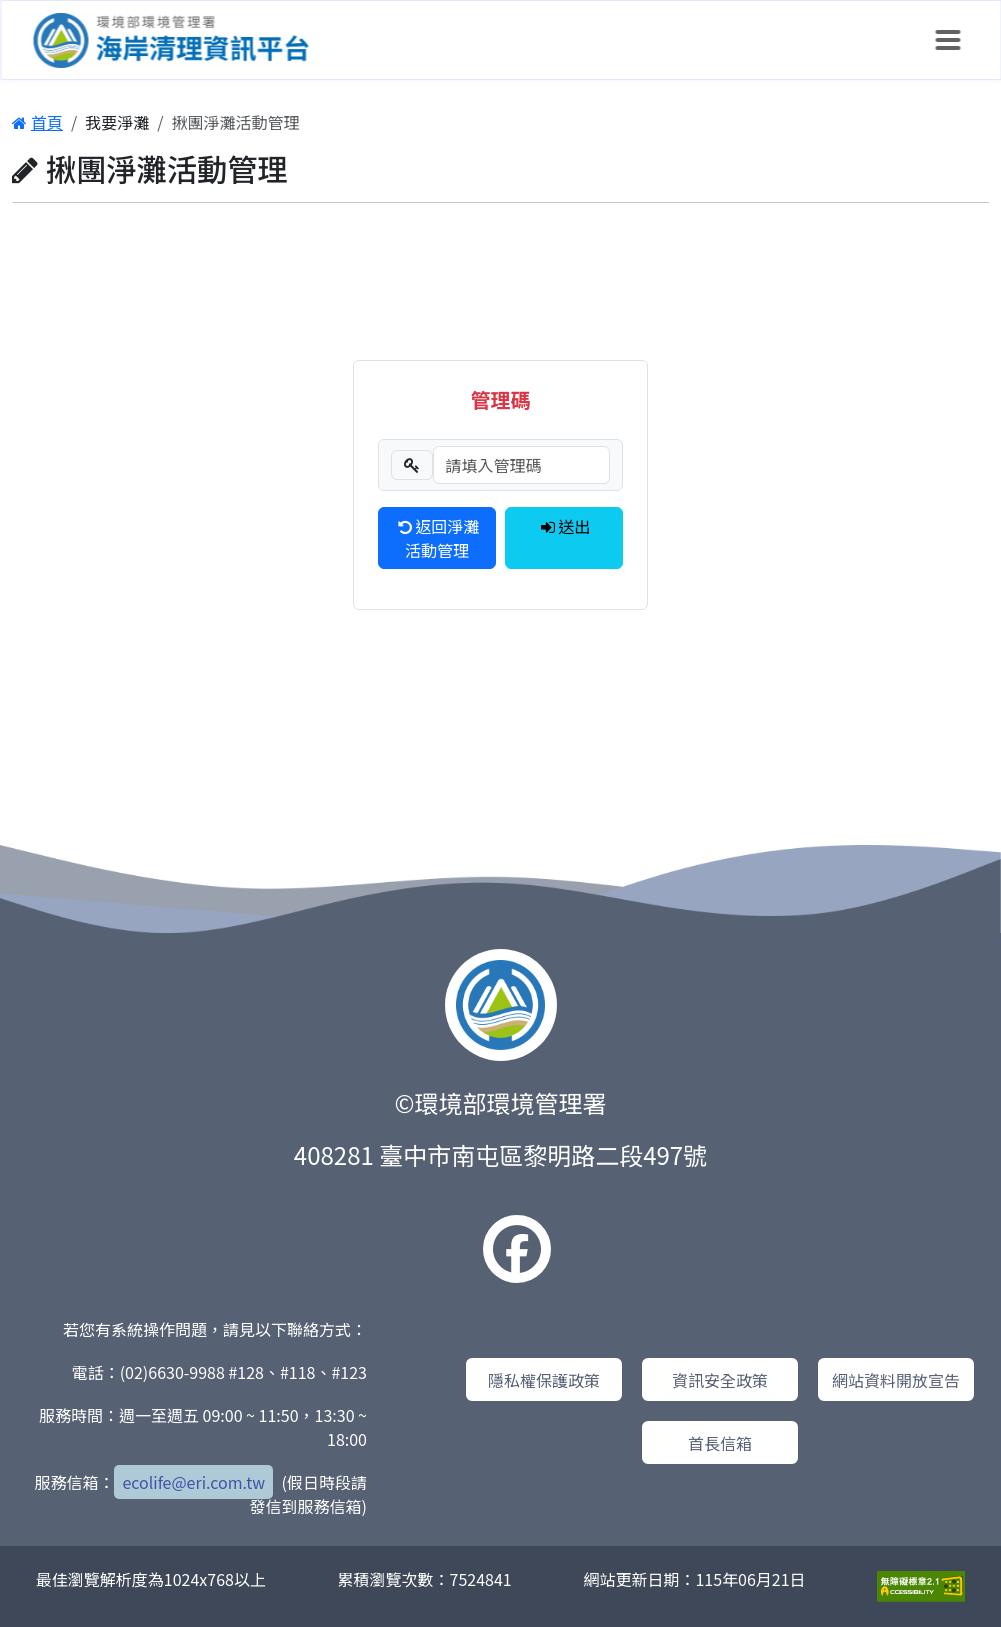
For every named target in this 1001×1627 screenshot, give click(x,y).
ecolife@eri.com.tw (193, 1482)
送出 (564, 526)
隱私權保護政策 (544, 1380)
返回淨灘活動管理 (437, 538)
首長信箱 (720, 1443)
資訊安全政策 (720, 1380)
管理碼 (500, 399)
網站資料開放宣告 (896, 1380)
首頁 (37, 122)
